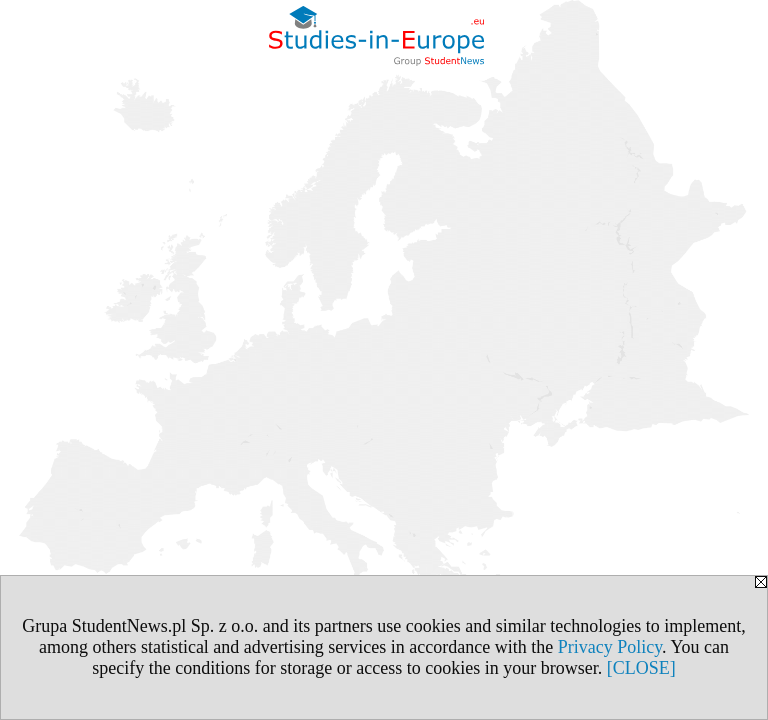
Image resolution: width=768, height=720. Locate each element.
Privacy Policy (610, 647)
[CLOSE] (641, 668)
